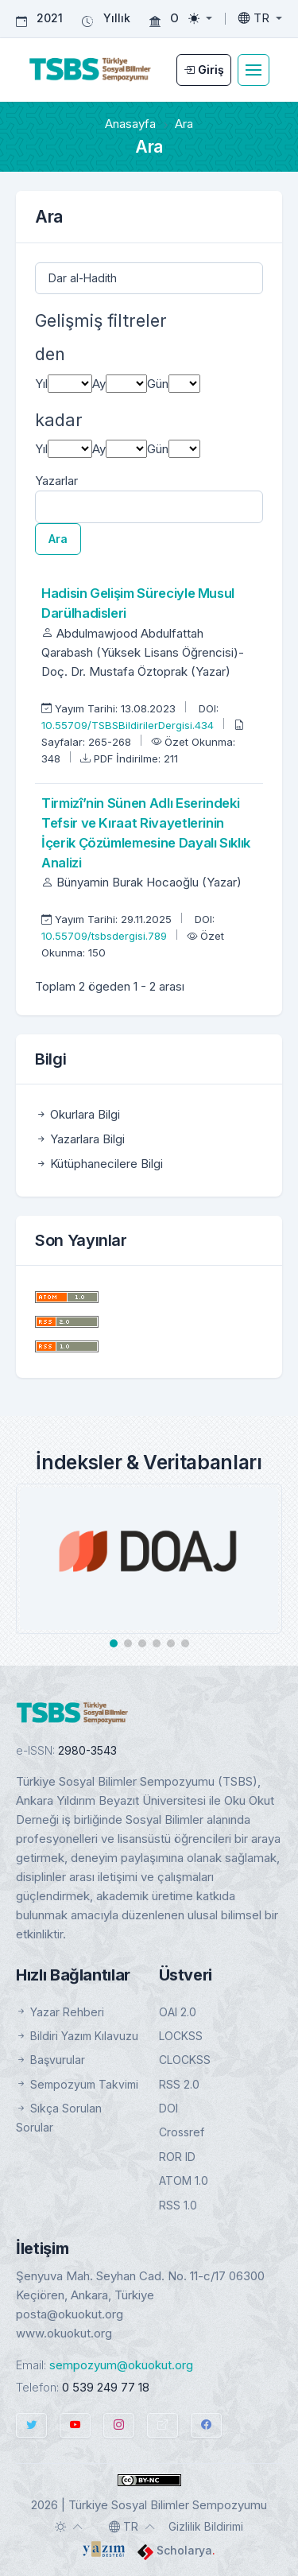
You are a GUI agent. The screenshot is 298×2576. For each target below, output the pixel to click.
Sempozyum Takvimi (77, 2084)
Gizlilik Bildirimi (205, 2526)
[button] (114, 1643)
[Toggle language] (260, 18)
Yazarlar (56, 480)
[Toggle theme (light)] (200, 18)
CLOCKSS (185, 2059)
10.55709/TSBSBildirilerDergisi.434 (129, 725)
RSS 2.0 (179, 2084)
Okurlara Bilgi (77, 1114)
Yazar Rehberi (60, 2012)
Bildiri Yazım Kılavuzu (77, 2036)
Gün (157, 383)
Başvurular (50, 2059)
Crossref (181, 2132)
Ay (99, 383)
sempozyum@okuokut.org (121, 2364)
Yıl (41, 383)
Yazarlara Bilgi (80, 1138)
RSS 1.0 (178, 2205)
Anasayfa (130, 123)
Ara (58, 538)
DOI (168, 2108)
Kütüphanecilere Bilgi (99, 1163)
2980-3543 (87, 1750)
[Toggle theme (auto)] (69, 2527)
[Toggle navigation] (253, 70)
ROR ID (177, 2156)
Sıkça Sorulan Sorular (59, 2117)
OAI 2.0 (177, 2012)
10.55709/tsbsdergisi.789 (105, 935)
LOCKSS (181, 2036)
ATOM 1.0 (183, 2180)
